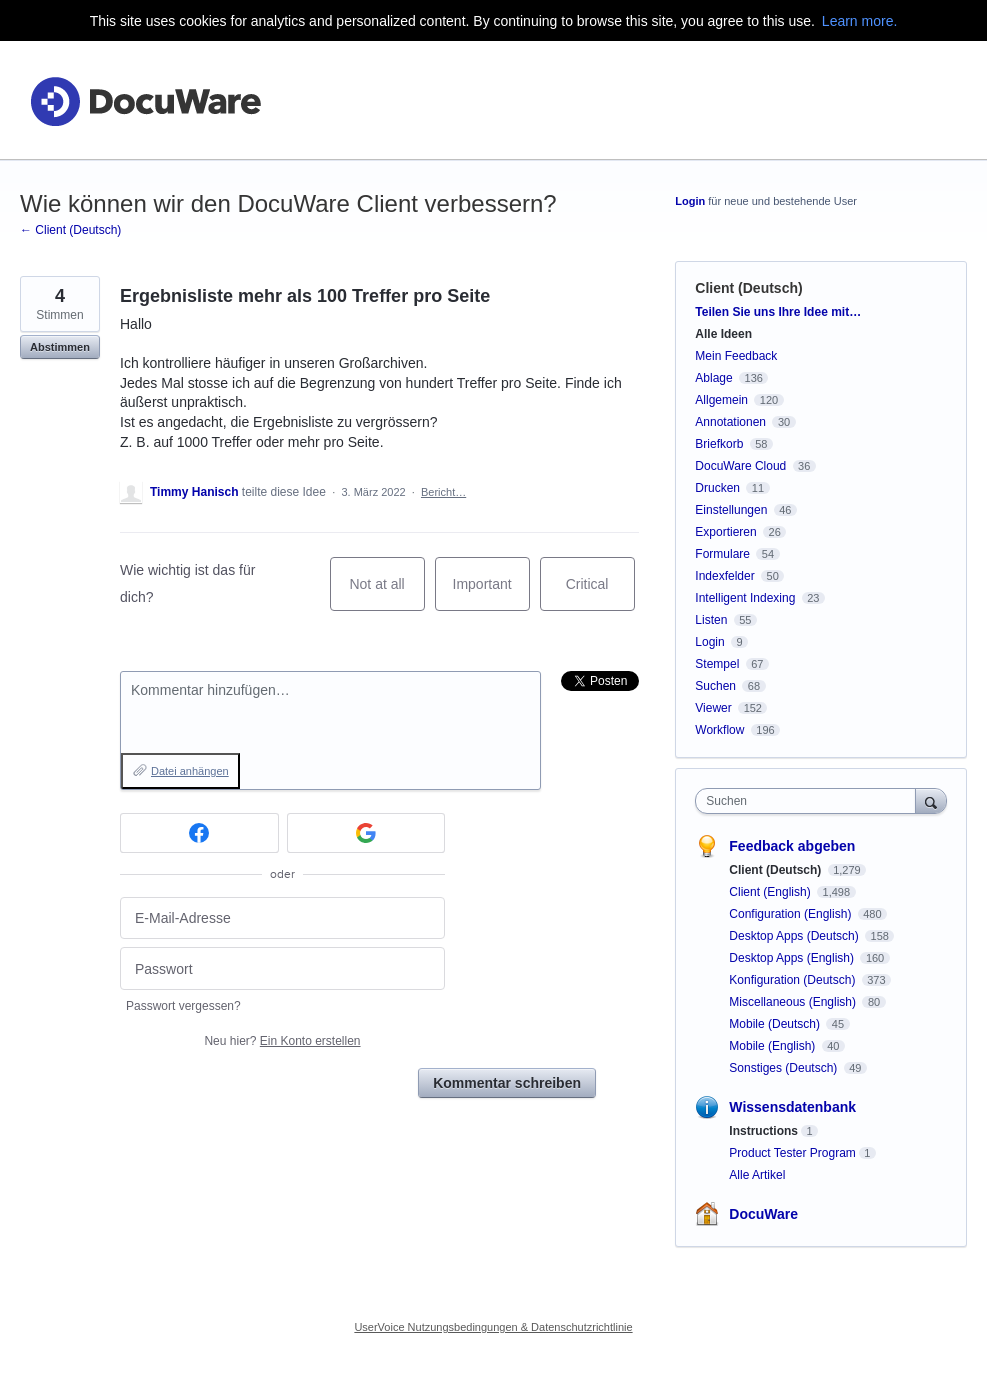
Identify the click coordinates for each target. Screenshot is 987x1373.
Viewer (713, 708)
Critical (600, 593)
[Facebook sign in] (199, 833)
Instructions (763, 1131)
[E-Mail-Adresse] (282, 918)
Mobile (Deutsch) (776, 1024)
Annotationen (730, 422)
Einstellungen (731, 510)
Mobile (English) (773, 1046)
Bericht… (443, 492)
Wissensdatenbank (792, 1107)
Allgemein (721, 400)
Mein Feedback (736, 356)
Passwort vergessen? (183, 1006)
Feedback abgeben (792, 846)
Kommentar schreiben (507, 1083)
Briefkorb (719, 444)
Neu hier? (282, 1041)
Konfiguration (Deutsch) (793, 980)
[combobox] (809, 801)
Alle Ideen (723, 334)
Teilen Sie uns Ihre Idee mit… (778, 312)
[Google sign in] (366, 833)
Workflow (719, 730)
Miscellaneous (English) (794, 1002)
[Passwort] (282, 968)
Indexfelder (724, 576)
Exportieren (725, 532)
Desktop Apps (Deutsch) (795, 936)
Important (491, 593)
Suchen (715, 686)
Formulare (722, 554)
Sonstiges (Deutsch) (784, 1068)
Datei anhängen (190, 771)
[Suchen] (931, 800)
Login (690, 201)
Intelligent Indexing (745, 598)
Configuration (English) (791, 914)
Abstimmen (60, 347)
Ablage (713, 378)
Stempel (717, 664)
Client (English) (771, 892)
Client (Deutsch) (748, 288)
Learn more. (859, 21)
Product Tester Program (792, 1153)
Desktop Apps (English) (793, 958)
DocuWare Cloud (740, 466)
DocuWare (763, 1214)
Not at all (386, 593)
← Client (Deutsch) (70, 230)
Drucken (717, 488)
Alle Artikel (757, 1175)
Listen (711, 620)
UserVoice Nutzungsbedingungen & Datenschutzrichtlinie (493, 1327)
